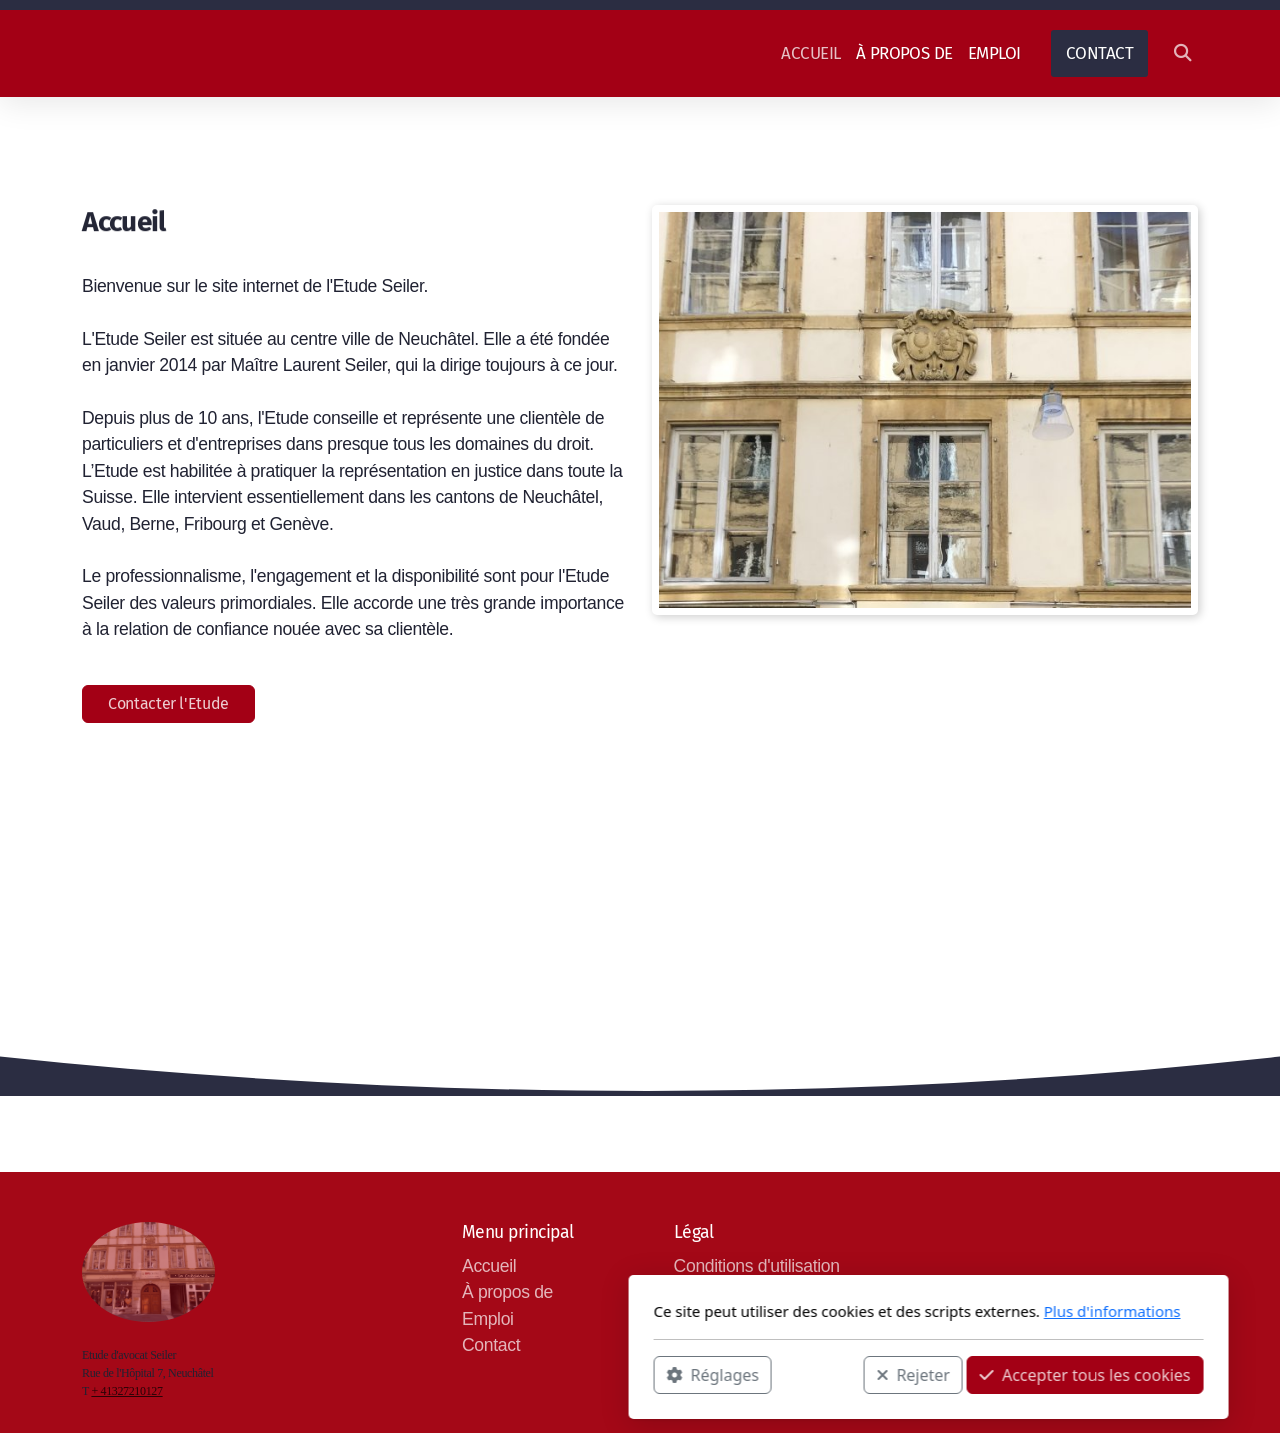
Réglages (424, 1374)
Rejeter (625, 1374)
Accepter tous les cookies (796, 1374)
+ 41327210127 (126, 1391)
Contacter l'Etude (168, 703)
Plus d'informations (823, 1311)
